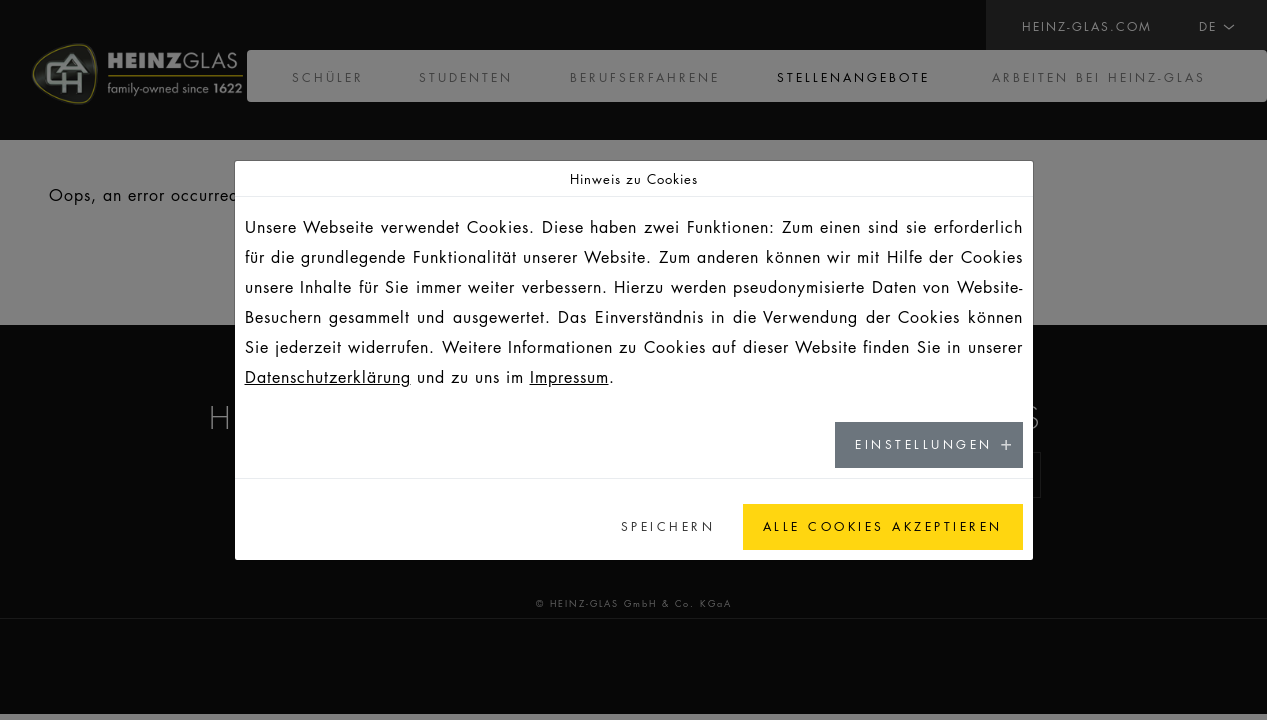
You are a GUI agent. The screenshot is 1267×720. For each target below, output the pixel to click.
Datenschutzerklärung (328, 377)
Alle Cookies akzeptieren (883, 526)
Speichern (668, 526)
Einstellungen (924, 444)
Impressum (569, 377)
